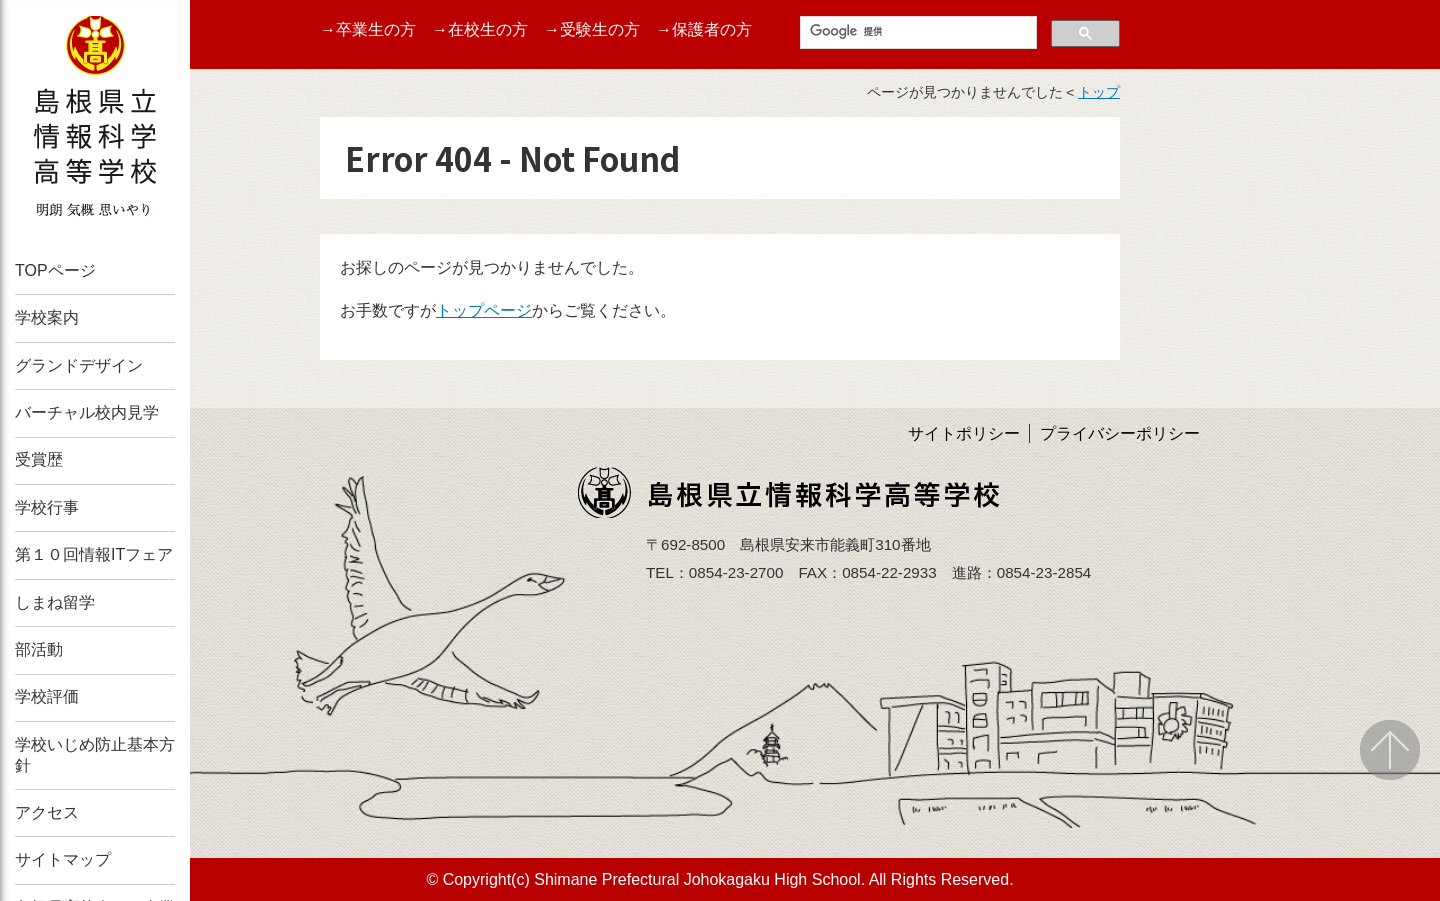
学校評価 (47, 696)
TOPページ (55, 270)
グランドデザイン (79, 365)
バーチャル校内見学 (87, 412)
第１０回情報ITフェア (94, 554)
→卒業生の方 (368, 29)
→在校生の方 (480, 29)
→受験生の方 (592, 29)
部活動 (39, 649)
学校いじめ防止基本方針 (95, 755)
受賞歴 (39, 459)
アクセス (47, 812)
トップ (1099, 92)
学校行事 (47, 507)
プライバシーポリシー (1120, 433)
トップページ (484, 310)
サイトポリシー (964, 433)
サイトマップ (63, 859)
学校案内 (47, 317)
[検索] (916, 32)
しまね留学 (55, 602)
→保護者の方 (704, 29)
